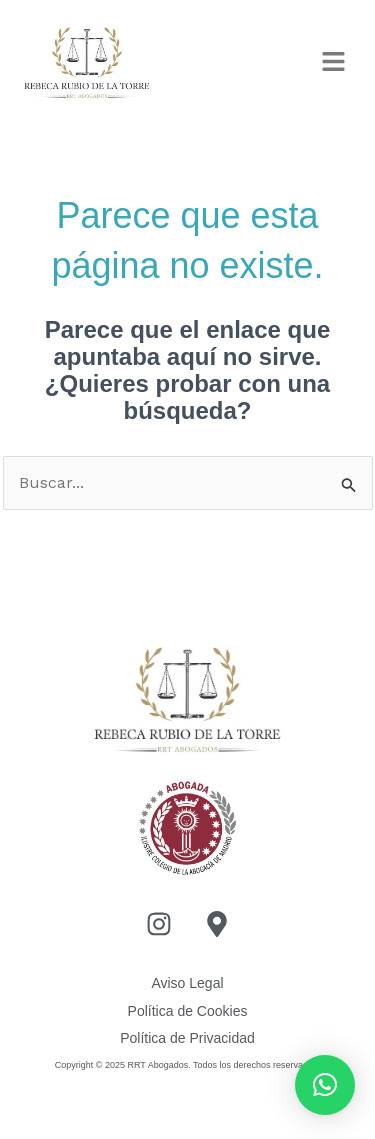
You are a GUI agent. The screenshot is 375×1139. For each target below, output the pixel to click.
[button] (334, 63)
